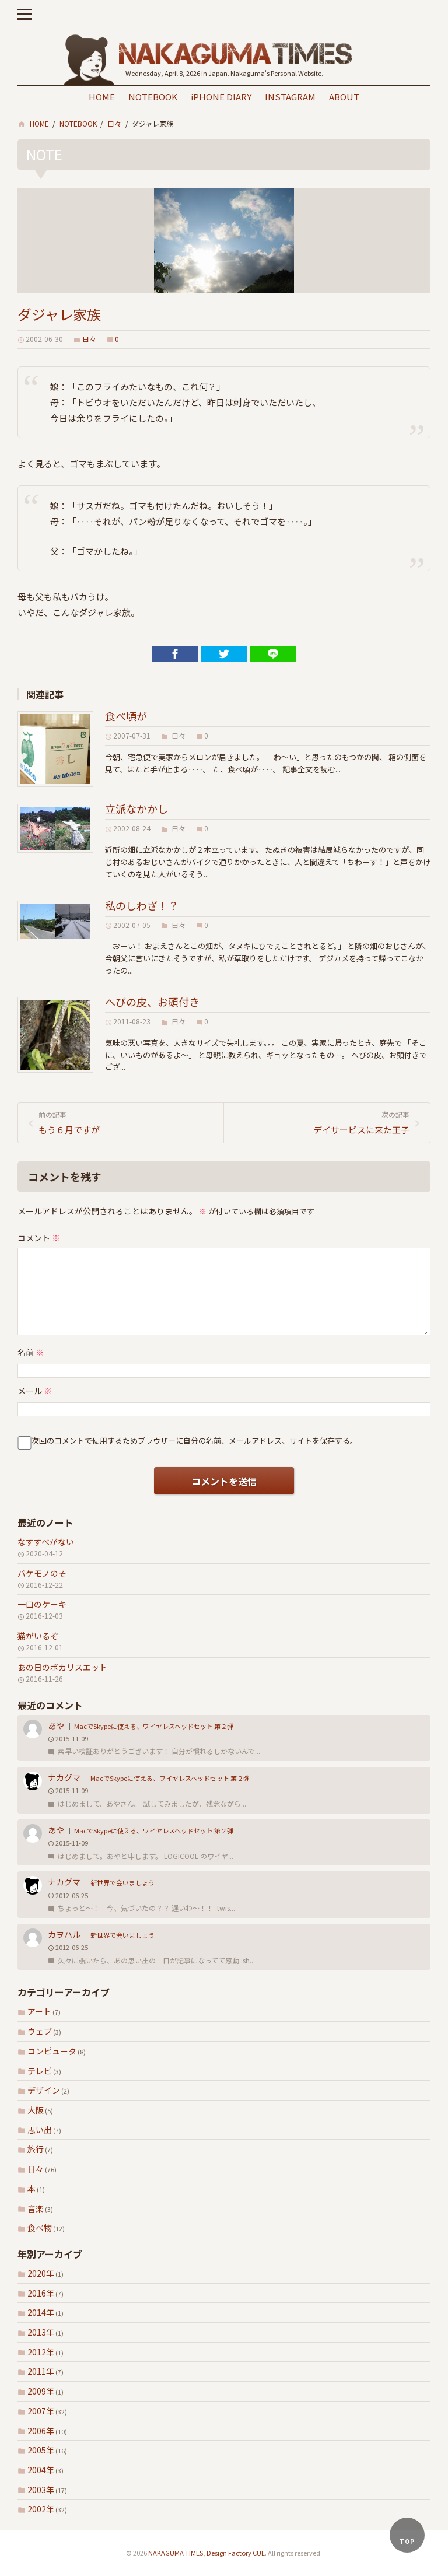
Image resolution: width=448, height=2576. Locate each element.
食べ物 (39, 2228)
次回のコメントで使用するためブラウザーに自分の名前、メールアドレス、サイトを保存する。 (195, 1440)
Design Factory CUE (235, 2552)
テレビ (39, 2071)
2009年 (40, 2391)
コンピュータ (51, 2051)
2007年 (40, 2411)
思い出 (39, 2130)
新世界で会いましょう (122, 1882)
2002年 (40, 2509)
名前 (31, 1352)
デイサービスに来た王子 (321, 1122)
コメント (39, 1238)
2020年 (40, 2273)
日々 (35, 2169)
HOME (102, 96)
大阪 (35, 2110)
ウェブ (39, 2031)
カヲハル (64, 1934)
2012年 (40, 2352)
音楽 (35, 2208)
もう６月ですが (126, 1122)
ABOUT (344, 96)
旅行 (35, 2149)
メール (35, 1390)
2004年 (40, 2470)
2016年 (40, 2293)
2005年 (40, 2450)
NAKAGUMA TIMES (175, 2552)
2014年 (40, 2312)
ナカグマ (64, 1777)
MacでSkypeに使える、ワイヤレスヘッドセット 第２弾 (153, 1726)
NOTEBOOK (152, 96)
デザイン (43, 2090)
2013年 (40, 2332)
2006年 (40, 2431)
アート (39, 2011)
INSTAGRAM (290, 96)
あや (56, 1725)
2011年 (40, 2371)
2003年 (40, 2490)
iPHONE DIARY (221, 96)
